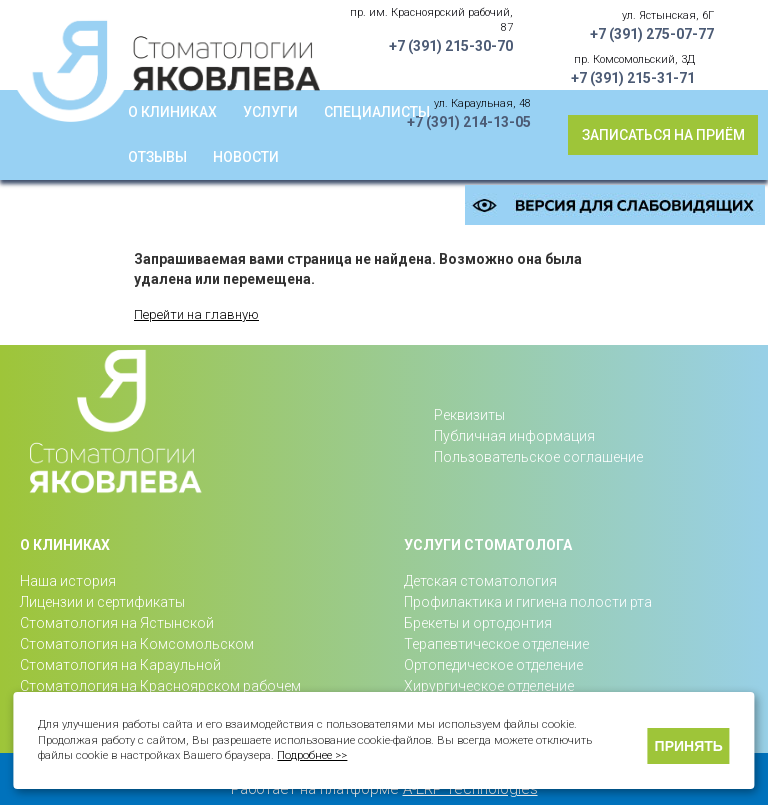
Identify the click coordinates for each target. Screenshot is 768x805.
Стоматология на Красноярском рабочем (160, 686)
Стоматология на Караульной (120, 665)
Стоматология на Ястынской (117, 623)
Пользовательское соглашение (538, 457)
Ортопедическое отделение (493, 665)
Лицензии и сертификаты (102, 602)
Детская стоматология (480, 581)
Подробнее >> (312, 755)
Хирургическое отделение (489, 686)
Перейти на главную (196, 314)
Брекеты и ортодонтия (478, 623)
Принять (689, 746)
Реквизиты (469, 415)
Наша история (68, 581)
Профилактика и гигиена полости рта (528, 602)
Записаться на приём (663, 135)
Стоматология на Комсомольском (137, 644)
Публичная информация (514, 436)
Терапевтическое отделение (496, 644)
